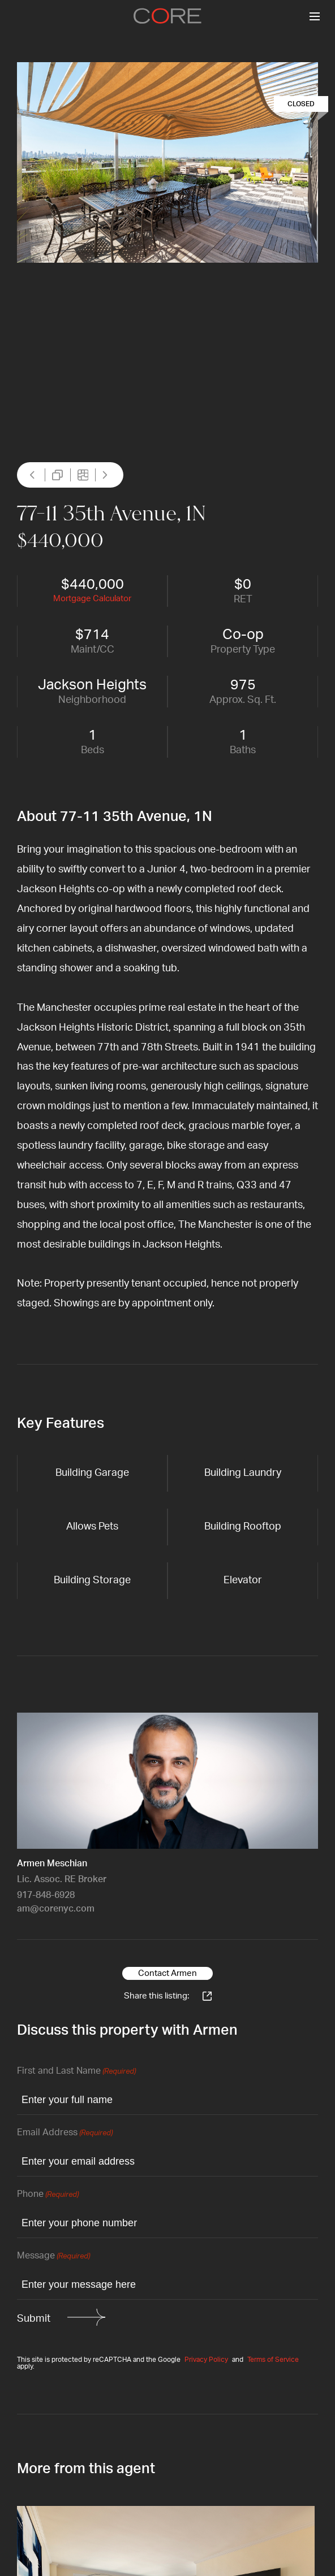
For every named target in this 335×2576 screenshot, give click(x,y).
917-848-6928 (46, 1895)
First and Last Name (76, 2071)
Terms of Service (273, 2359)
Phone (48, 2195)
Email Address (65, 2133)
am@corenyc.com (56, 1908)
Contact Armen (167, 1973)
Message (53, 2256)
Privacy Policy (206, 2359)
